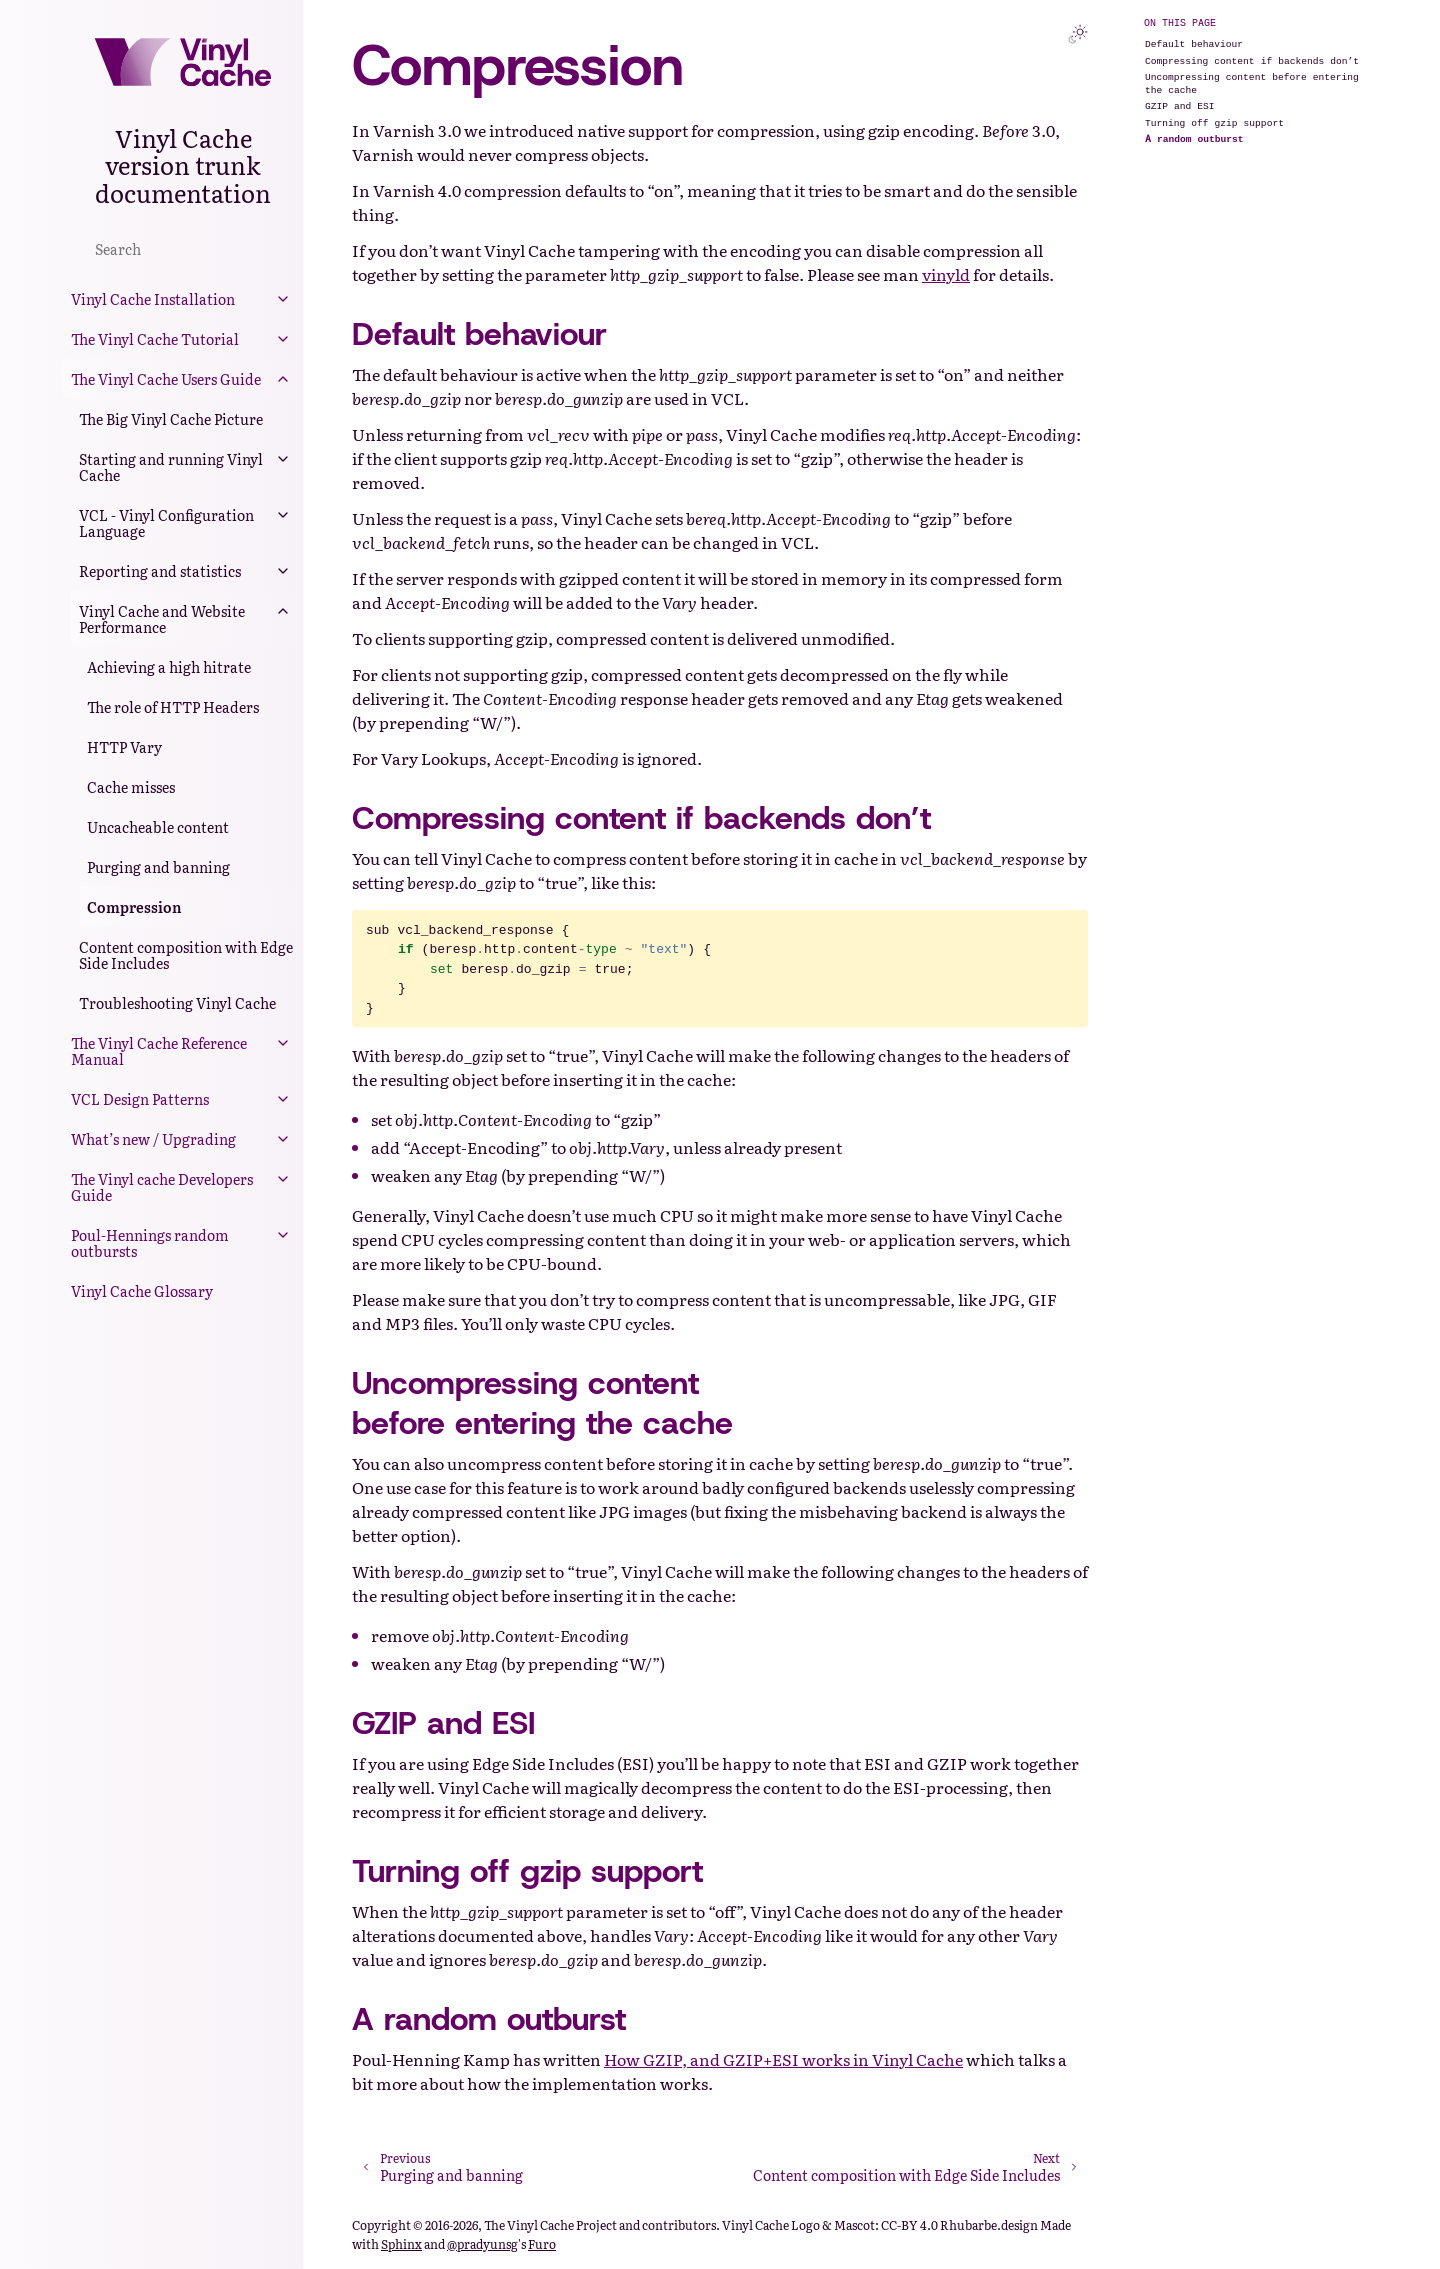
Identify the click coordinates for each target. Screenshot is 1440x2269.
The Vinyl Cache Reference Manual (159, 1051)
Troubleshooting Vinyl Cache (177, 1003)
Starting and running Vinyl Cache (171, 467)
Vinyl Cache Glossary (142, 1291)
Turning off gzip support (1214, 122)
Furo (542, 2244)
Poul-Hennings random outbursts (150, 1243)
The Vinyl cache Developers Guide (162, 1187)
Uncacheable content (158, 827)
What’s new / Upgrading (153, 1139)
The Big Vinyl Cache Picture (171, 419)
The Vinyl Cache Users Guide (166, 379)
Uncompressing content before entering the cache (1252, 82)
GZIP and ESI (1180, 105)
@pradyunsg (482, 2244)
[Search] (183, 248)
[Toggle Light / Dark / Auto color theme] (1078, 34)
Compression (134, 907)
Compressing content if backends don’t (1252, 60)
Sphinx (401, 2244)
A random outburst (1194, 138)
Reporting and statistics (160, 571)
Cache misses (131, 787)
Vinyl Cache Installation (153, 299)
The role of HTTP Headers (173, 707)
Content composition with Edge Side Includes (186, 955)
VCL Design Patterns (140, 1099)
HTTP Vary (124, 747)
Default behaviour (1194, 43)
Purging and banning (158, 867)
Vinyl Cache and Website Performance (162, 619)
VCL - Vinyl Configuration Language (166, 523)
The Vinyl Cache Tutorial (155, 339)
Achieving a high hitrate (169, 667)
